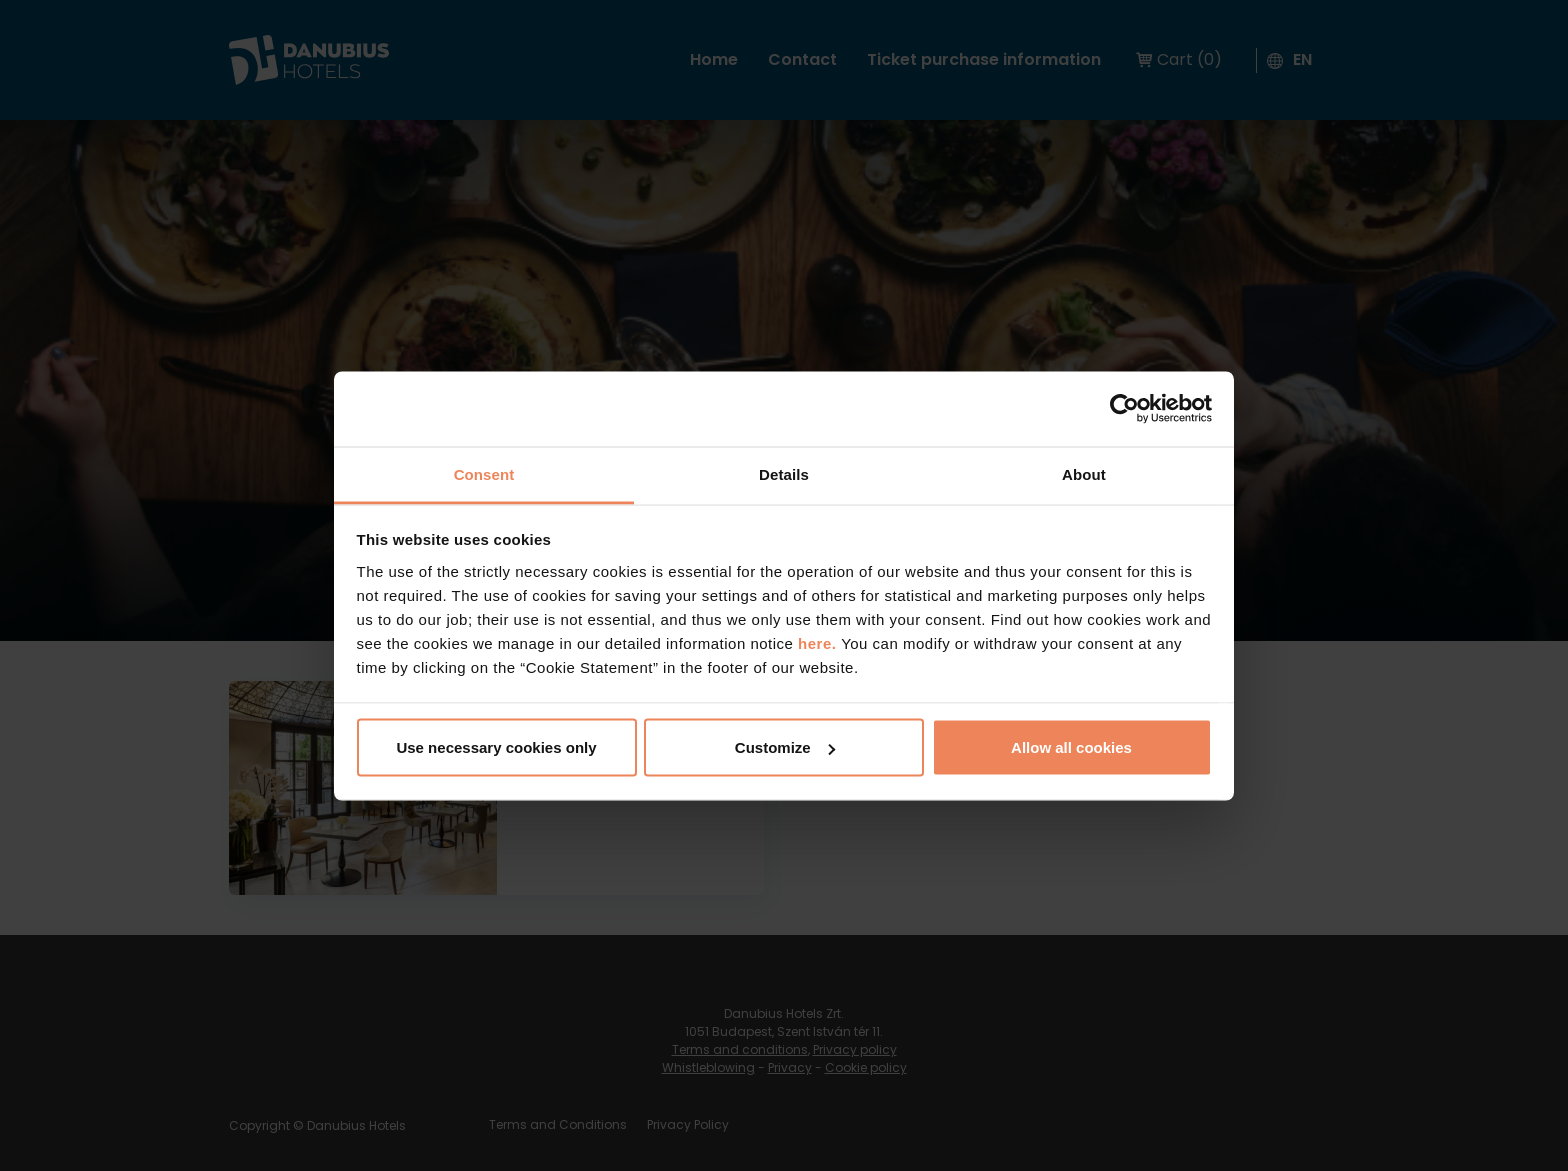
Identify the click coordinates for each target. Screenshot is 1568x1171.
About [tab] (1084, 473)
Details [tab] (784, 473)
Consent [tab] (484, 473)
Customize (785, 747)
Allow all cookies (1071, 747)
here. (819, 642)
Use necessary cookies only (496, 747)
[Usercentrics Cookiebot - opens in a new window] (1124, 409)
